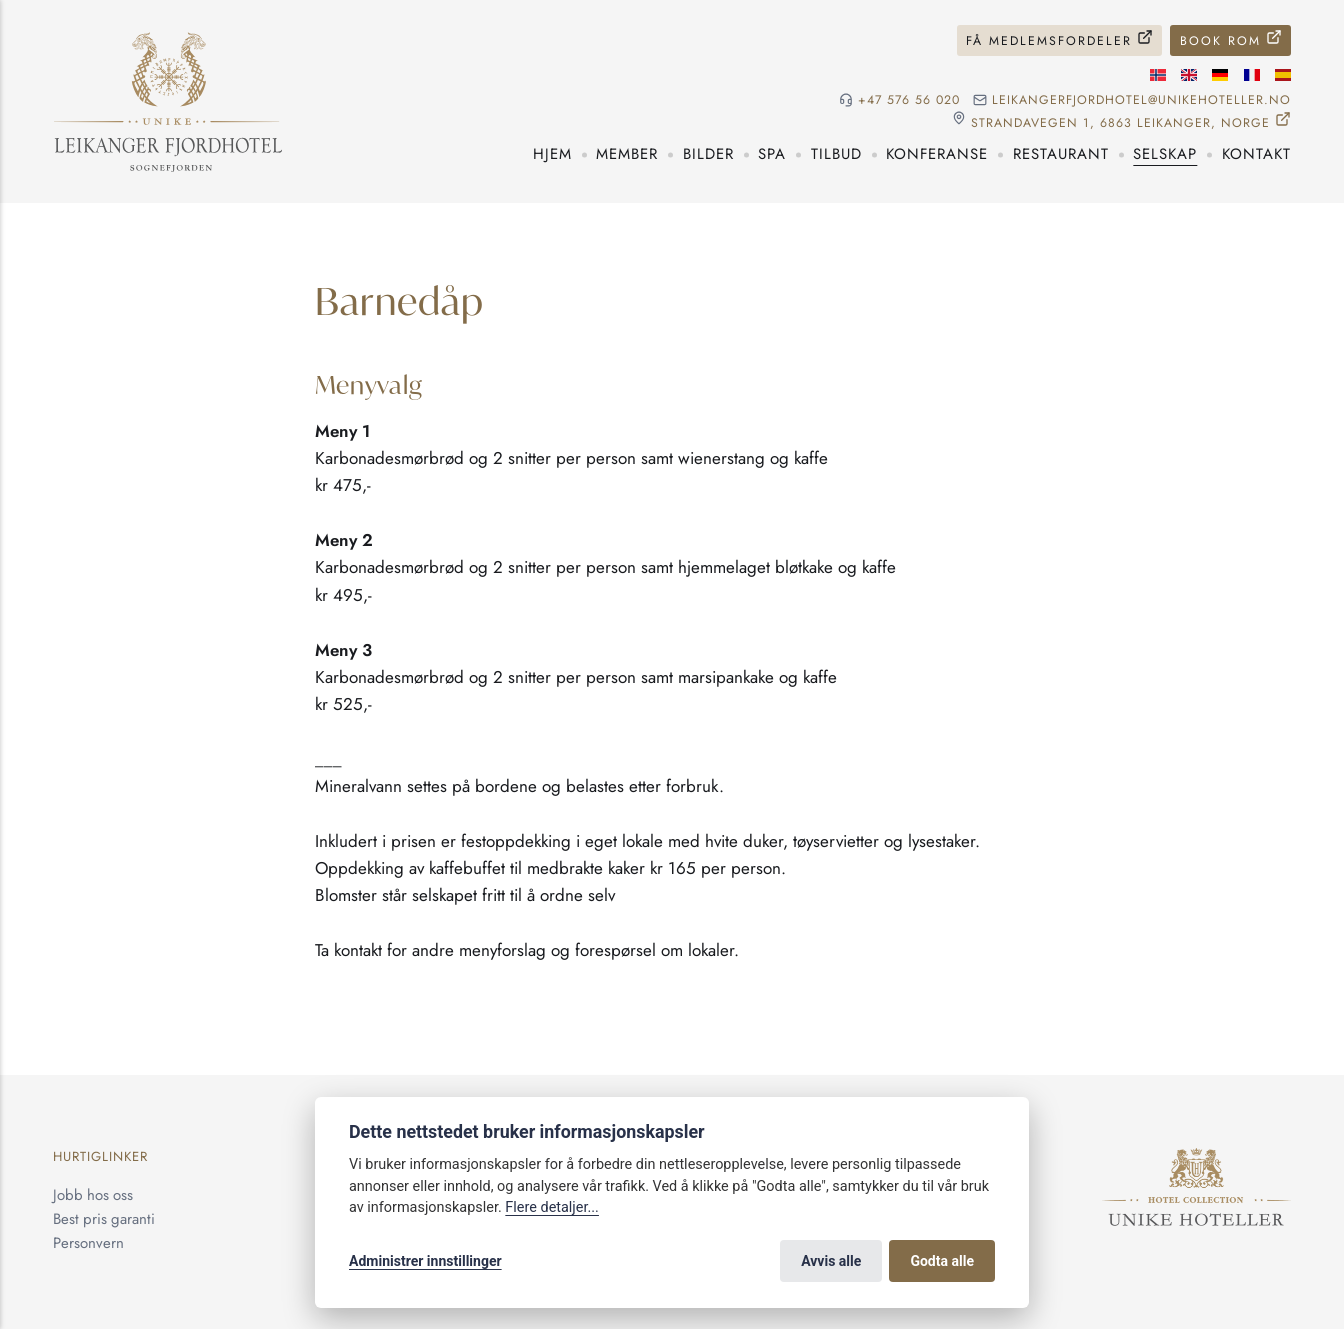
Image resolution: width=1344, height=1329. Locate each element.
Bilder (708, 154)
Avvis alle (831, 1261)
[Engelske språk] (1189, 75)
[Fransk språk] (1252, 75)
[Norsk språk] (1158, 75)
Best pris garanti (104, 1219)
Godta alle (942, 1261)
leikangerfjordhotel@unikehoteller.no (1141, 100)
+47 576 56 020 (909, 100)
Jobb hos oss (93, 1195)
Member (627, 154)
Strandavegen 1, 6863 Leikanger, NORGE (1120, 122)
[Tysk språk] (1220, 75)
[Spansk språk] (1283, 75)
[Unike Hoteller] (1196, 1159)
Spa (772, 154)
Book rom (1220, 41)
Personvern (88, 1243)
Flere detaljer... (552, 1207)
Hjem (552, 154)
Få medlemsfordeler (1049, 41)
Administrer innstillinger (425, 1261)
